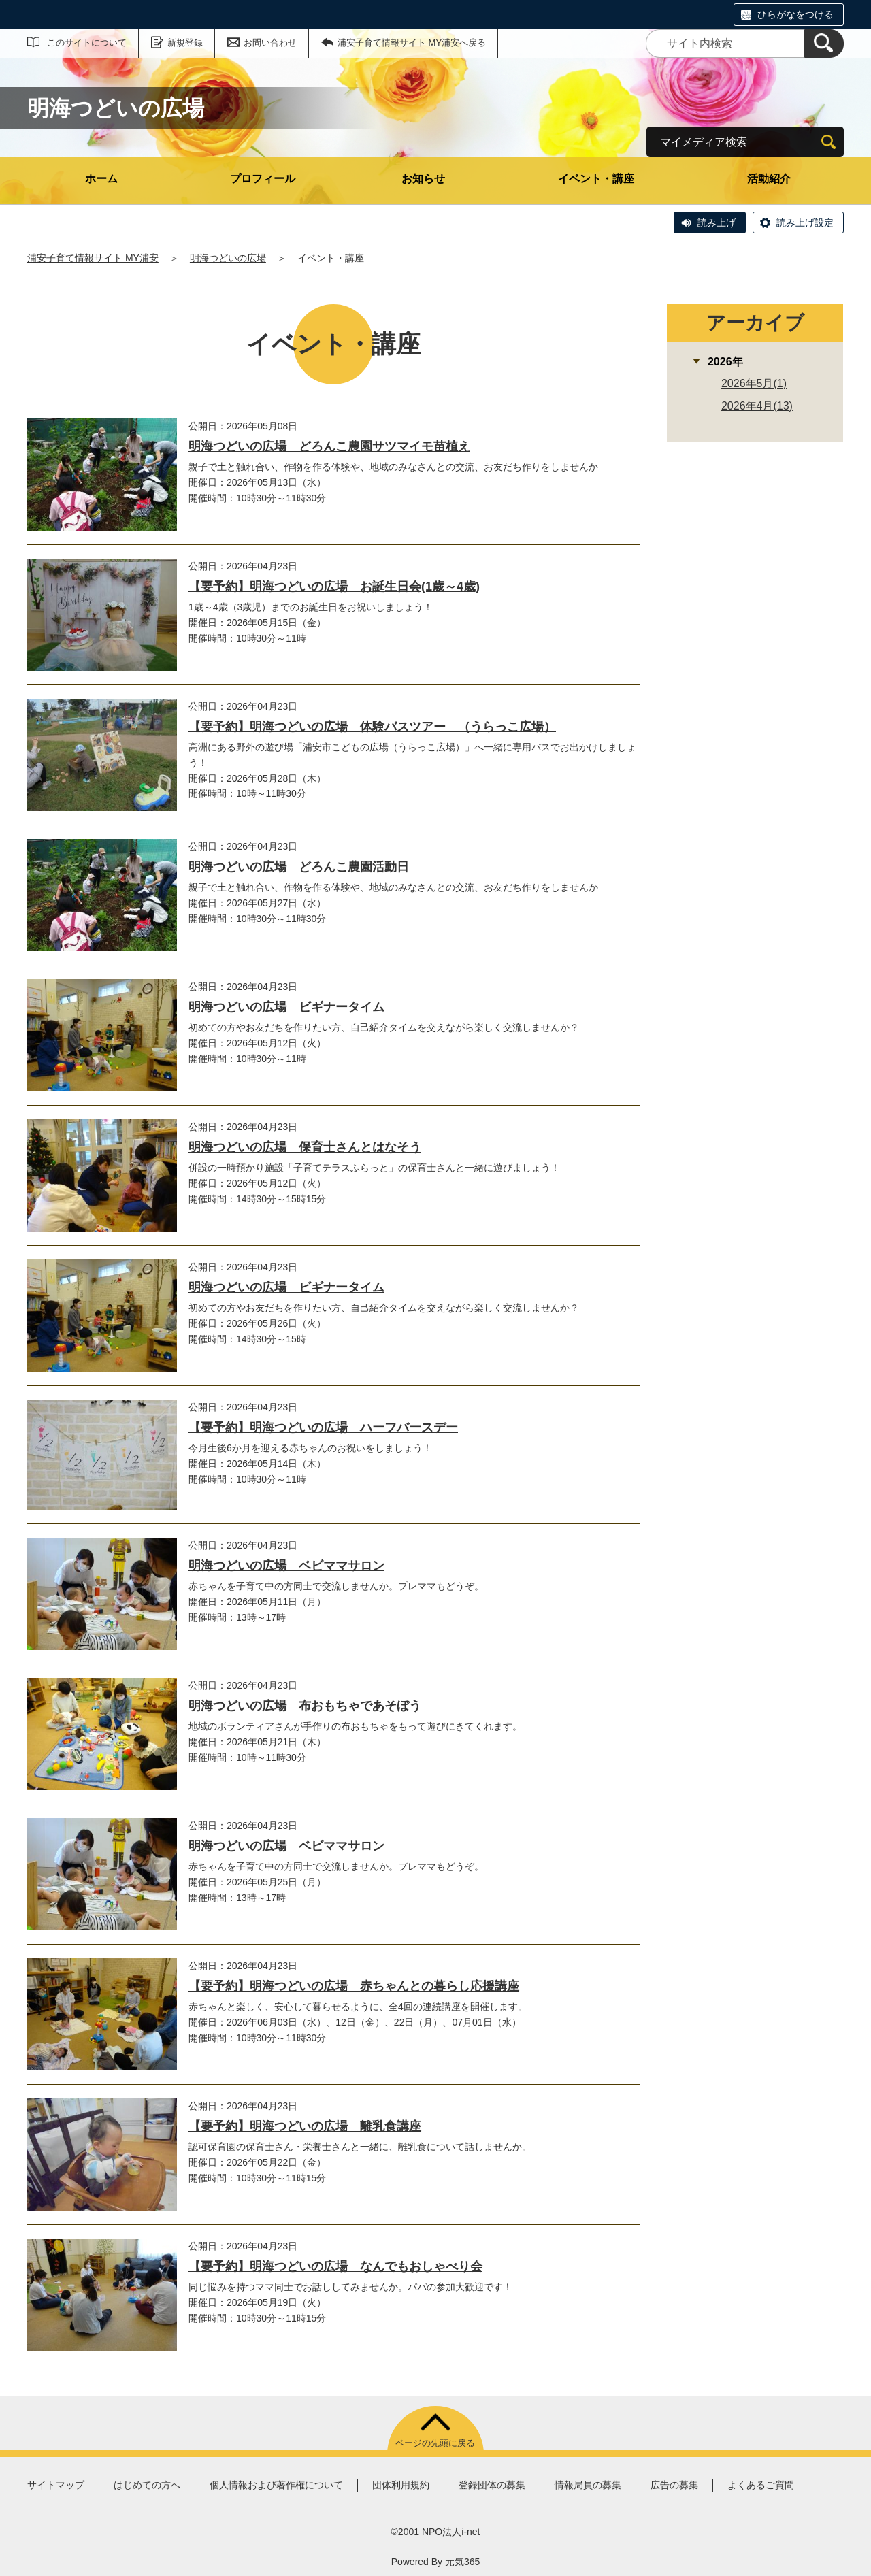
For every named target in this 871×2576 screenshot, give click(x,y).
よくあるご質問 (760, 2484)
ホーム (101, 178)
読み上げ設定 (805, 222)
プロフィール (262, 178)
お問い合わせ (270, 42)
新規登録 (185, 42)
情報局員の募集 (588, 2484)
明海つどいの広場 (228, 257)
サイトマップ (55, 2484)
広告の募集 (674, 2484)
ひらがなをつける (795, 14)
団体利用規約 (400, 2484)
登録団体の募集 (492, 2484)
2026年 (725, 361)
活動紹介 (769, 178)
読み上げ (716, 222)
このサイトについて (87, 42)
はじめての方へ (147, 2484)
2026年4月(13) (757, 406)
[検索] (824, 43)
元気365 (462, 2561)
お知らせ (423, 178)
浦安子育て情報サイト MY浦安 (93, 257)
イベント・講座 (596, 178)
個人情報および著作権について (276, 2484)
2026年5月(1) (754, 383)
